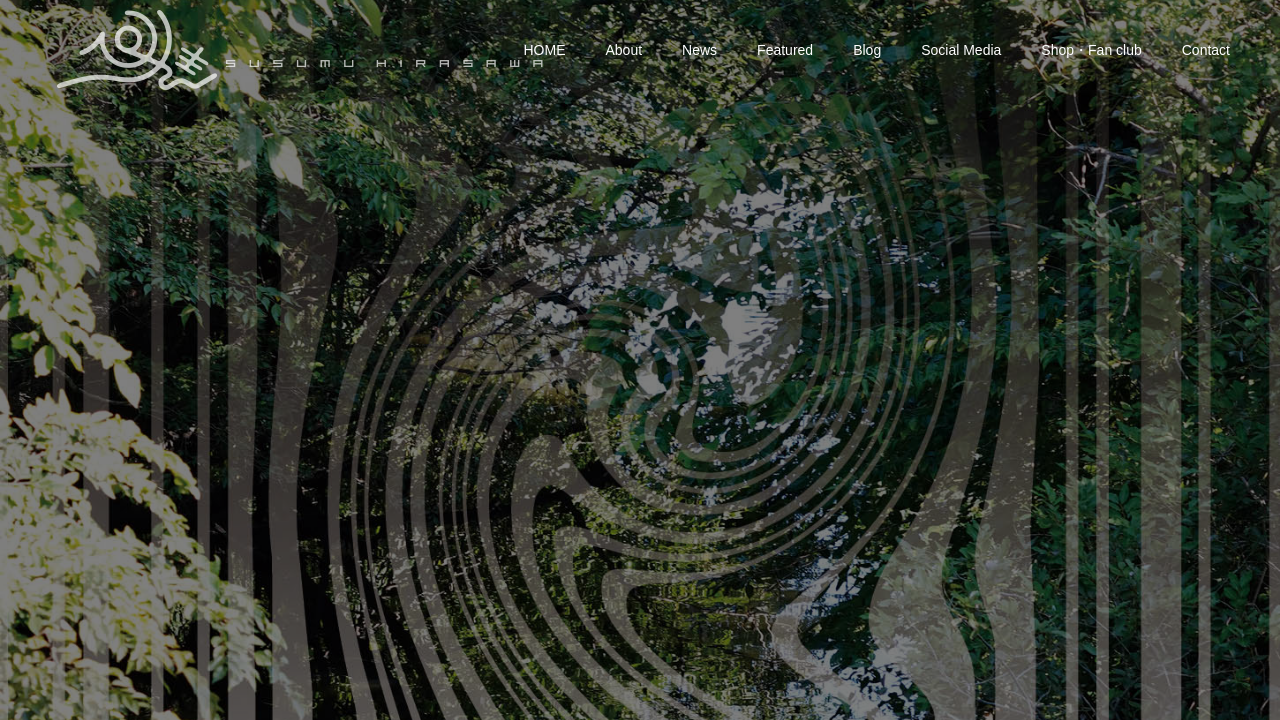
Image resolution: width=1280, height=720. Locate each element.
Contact (1206, 50)
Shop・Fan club (1091, 50)
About (624, 50)
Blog (867, 50)
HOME (545, 50)
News (699, 50)
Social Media (961, 50)
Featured (785, 50)
